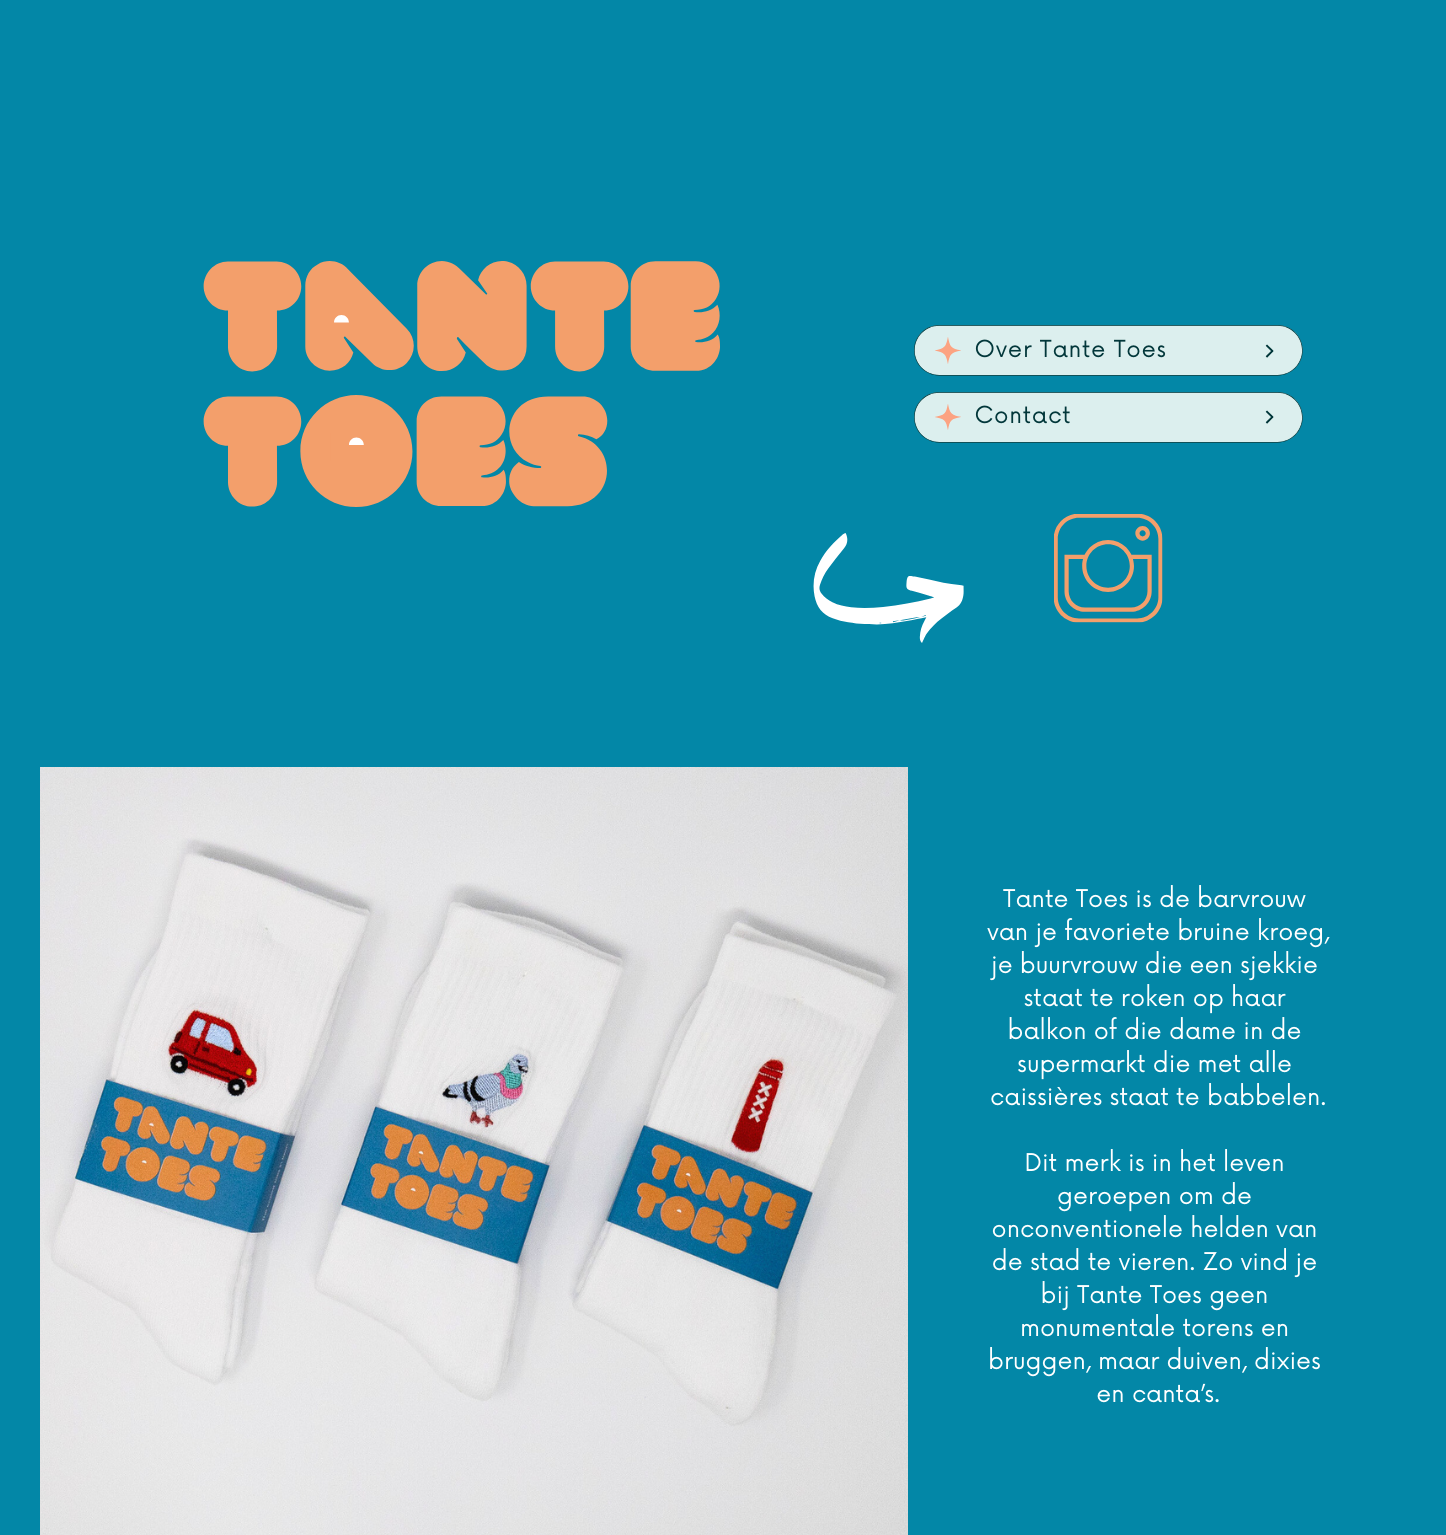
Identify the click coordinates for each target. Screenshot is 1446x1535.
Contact (1023, 416)
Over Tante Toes (1071, 350)
